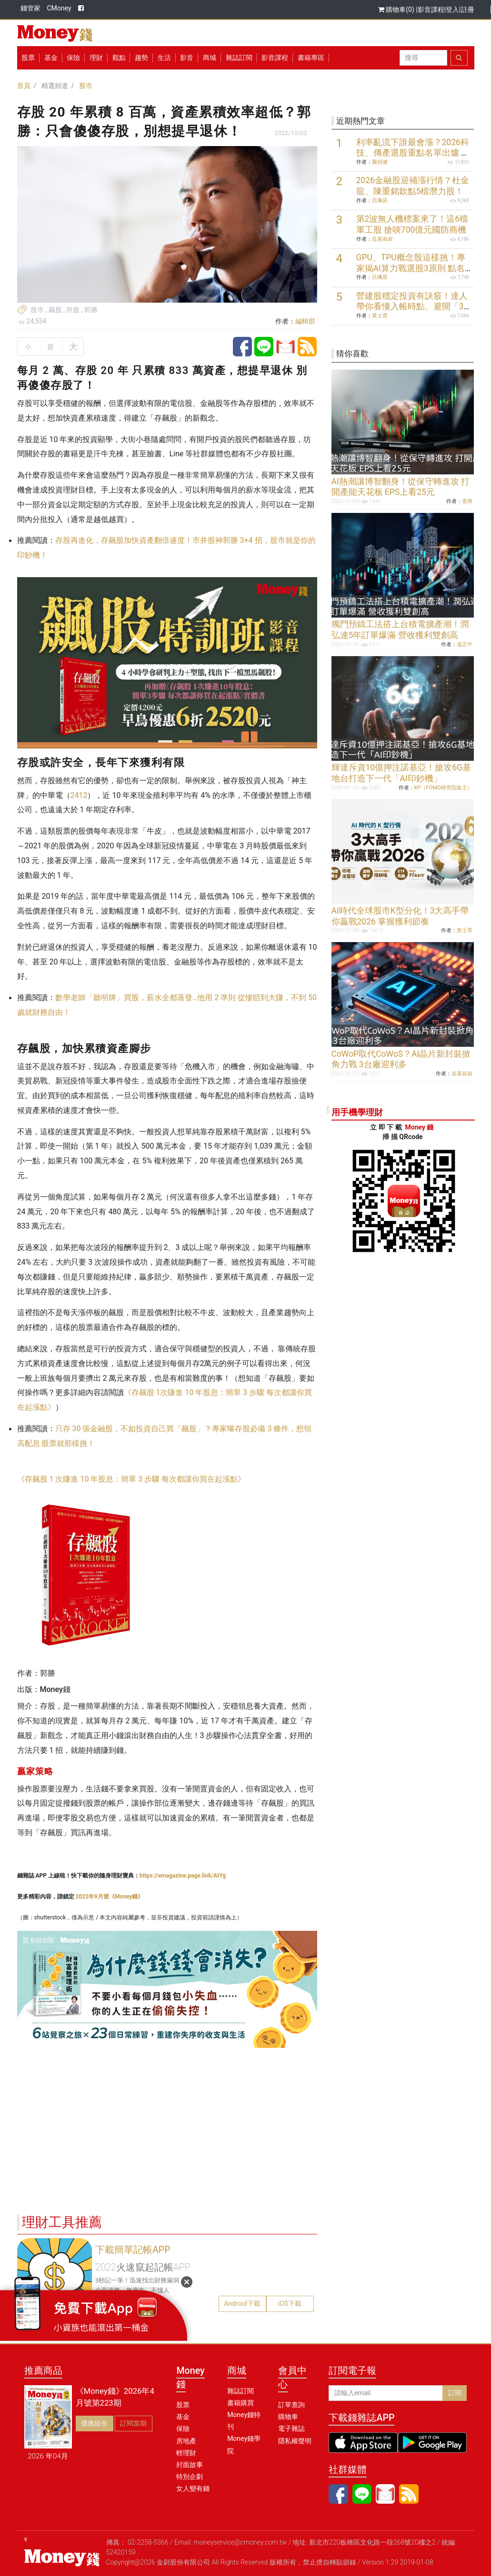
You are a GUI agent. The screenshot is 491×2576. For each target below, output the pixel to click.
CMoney (59, 8)
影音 (186, 57)
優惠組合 (94, 2423)
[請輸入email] (386, 2393)
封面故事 (189, 2464)
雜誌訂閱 (239, 57)
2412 (79, 795)
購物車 (288, 2416)
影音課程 (431, 9)
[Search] (423, 58)
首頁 (23, 85)
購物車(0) (397, 9)
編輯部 (305, 321)
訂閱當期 (133, 2423)
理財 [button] (96, 57)
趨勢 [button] (141, 57)
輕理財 (186, 2453)
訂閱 (454, 2393)
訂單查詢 (291, 2405)
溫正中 (464, 644)
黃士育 (380, 316)
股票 (28, 57)
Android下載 (242, 2303)
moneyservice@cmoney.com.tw (240, 2542)
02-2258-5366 (148, 2542)
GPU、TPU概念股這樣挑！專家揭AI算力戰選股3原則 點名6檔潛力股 (413, 268)
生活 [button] (164, 57)
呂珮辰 (380, 200)
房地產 (186, 2441)
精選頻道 (54, 85)
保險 (73, 57)
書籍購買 (240, 2403)
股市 (85, 85)
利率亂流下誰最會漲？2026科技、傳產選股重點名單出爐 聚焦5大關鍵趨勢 (413, 153)
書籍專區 (311, 57)
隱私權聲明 (294, 2441)
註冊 (467, 9)
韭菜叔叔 (382, 239)
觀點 (119, 57)
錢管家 (30, 8)
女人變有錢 (193, 2488)
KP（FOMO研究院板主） (443, 788)
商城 (209, 57)
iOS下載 (289, 2303)
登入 (452, 9)
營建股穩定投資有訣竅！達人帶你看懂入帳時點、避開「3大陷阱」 (412, 307)
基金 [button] (51, 57)
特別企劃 (189, 2476)
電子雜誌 (291, 2428)
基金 (183, 2416)
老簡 (467, 501)
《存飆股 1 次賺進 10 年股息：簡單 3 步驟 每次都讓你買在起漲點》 (131, 1479)
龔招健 (380, 162)
